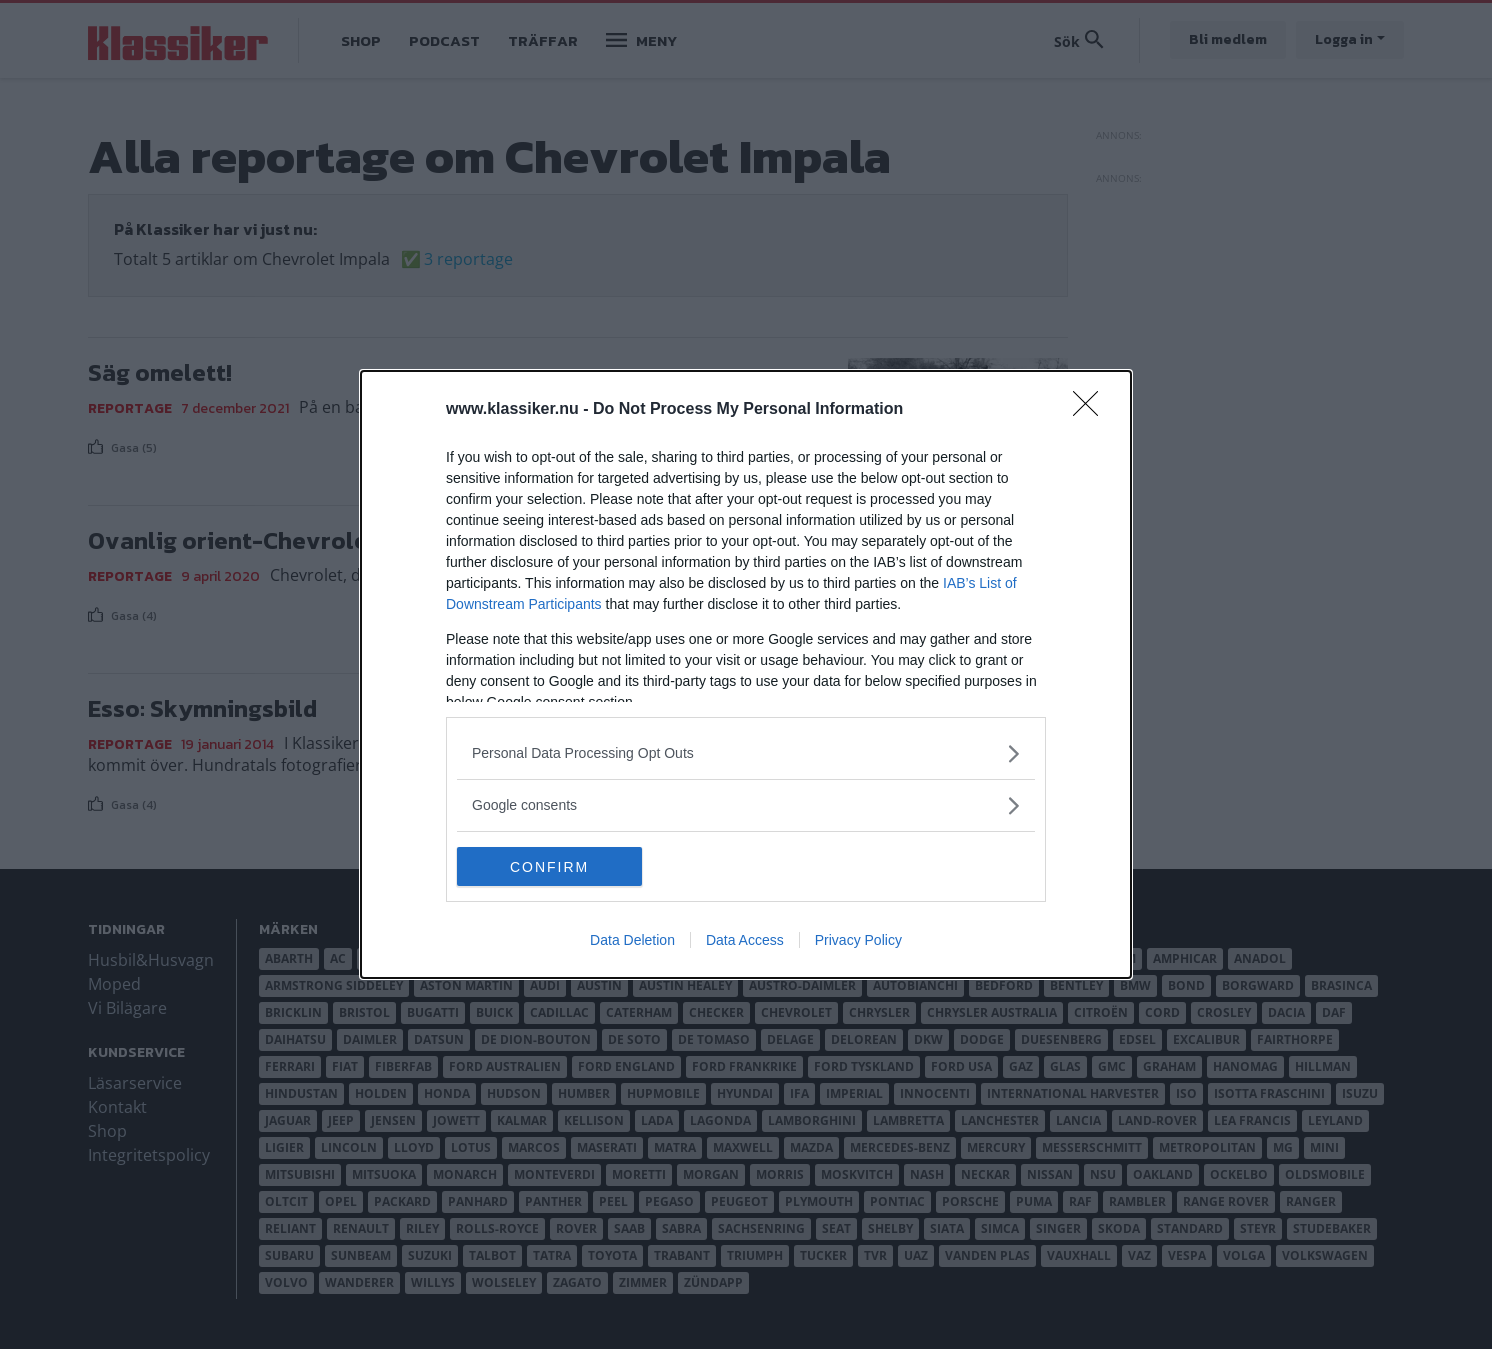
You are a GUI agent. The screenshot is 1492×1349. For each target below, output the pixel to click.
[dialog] (746, 675)
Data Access (745, 941)
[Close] (1092, 410)
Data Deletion (632, 941)
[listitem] (746, 753)
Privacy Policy (858, 941)
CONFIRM (551, 866)
